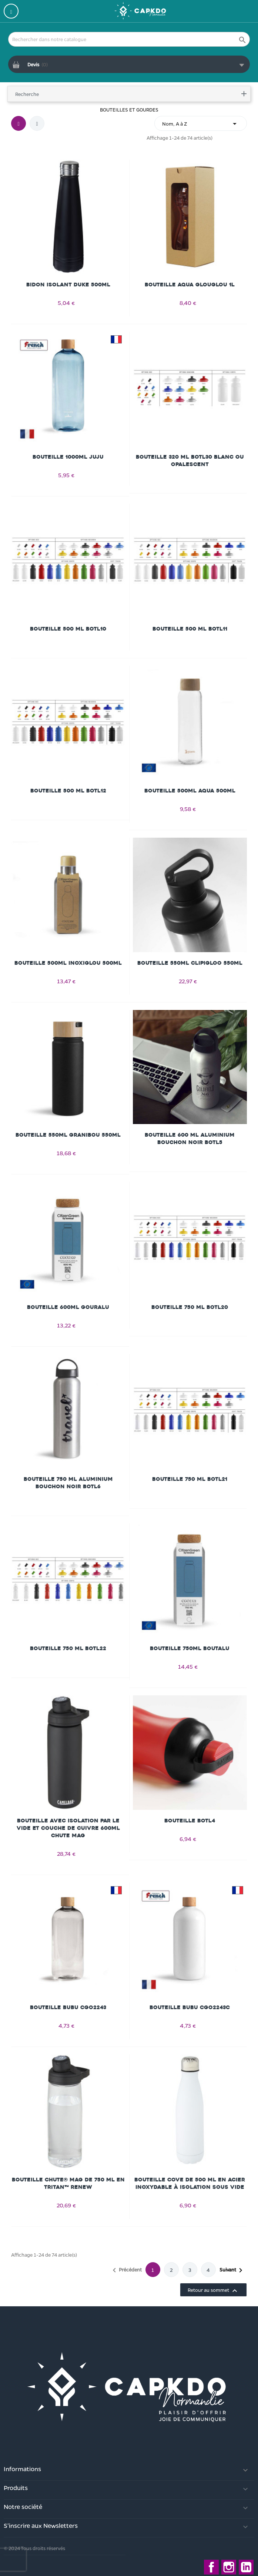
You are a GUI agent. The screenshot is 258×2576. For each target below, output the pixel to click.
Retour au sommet (213, 2290)
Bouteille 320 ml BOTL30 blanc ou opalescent (190, 460)
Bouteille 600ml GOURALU (68, 1307)
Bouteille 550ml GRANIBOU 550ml (68, 1135)
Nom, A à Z (200, 123)
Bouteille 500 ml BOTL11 (190, 628)
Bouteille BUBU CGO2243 (68, 2007)
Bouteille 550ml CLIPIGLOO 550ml (189, 963)
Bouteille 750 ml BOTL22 (68, 1648)
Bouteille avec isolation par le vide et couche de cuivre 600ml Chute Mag (68, 1828)
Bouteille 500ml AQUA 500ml (189, 790)
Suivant (232, 2270)
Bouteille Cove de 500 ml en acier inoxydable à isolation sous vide (189, 2183)
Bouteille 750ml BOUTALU (189, 1648)
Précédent (126, 2270)
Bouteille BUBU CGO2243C (190, 2007)
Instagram (228, 2567)
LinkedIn (246, 2567)
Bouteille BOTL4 (189, 1820)
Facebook (211, 2567)
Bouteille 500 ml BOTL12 (68, 790)
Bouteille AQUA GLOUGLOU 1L (190, 284)
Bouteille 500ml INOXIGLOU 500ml (68, 963)
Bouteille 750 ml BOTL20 (189, 1307)
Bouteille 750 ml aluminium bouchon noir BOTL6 (68, 1483)
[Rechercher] (129, 39)
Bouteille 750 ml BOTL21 (189, 1479)
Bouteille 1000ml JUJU (68, 457)
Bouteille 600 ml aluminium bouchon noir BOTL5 (190, 1138)
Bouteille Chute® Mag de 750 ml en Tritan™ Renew (68, 2183)
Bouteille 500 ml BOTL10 (68, 628)
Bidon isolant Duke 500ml (68, 284)
